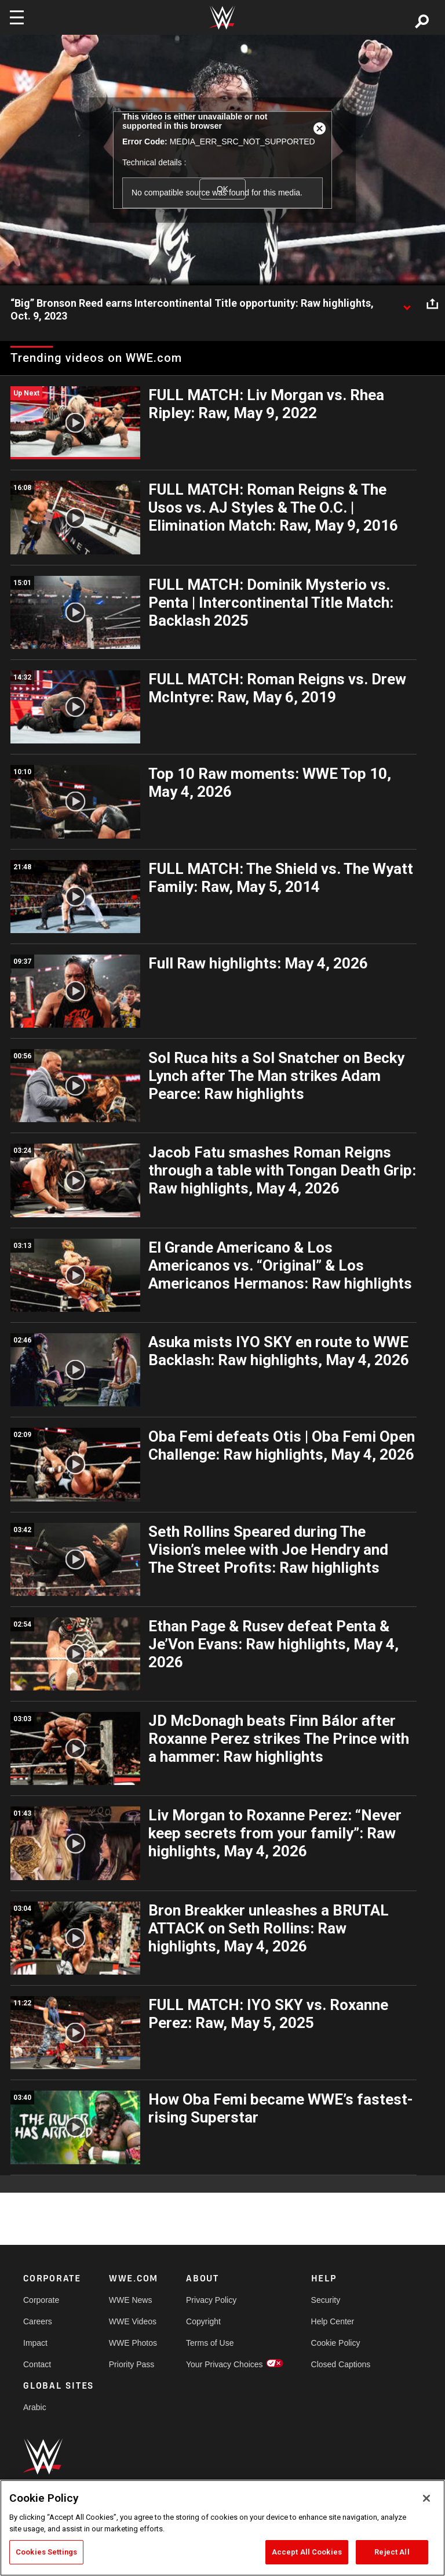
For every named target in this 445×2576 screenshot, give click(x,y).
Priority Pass (132, 2364)
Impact (35, 2343)
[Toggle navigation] (16, 17)
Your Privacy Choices (224, 2364)
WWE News (130, 2300)
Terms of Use (210, 2343)
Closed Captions (341, 2364)
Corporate (41, 2300)
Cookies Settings (46, 2552)
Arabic (34, 2407)
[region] (222, 2528)
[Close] (426, 2498)
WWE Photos (133, 2343)
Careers (37, 2321)
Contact (37, 2364)
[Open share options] (432, 304)
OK (222, 189)
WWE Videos (132, 2321)
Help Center (333, 2321)
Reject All (391, 2552)
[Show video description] (407, 304)
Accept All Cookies (307, 2552)
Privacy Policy (211, 2300)
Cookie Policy (335, 2343)
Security (326, 2300)
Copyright (203, 2321)
